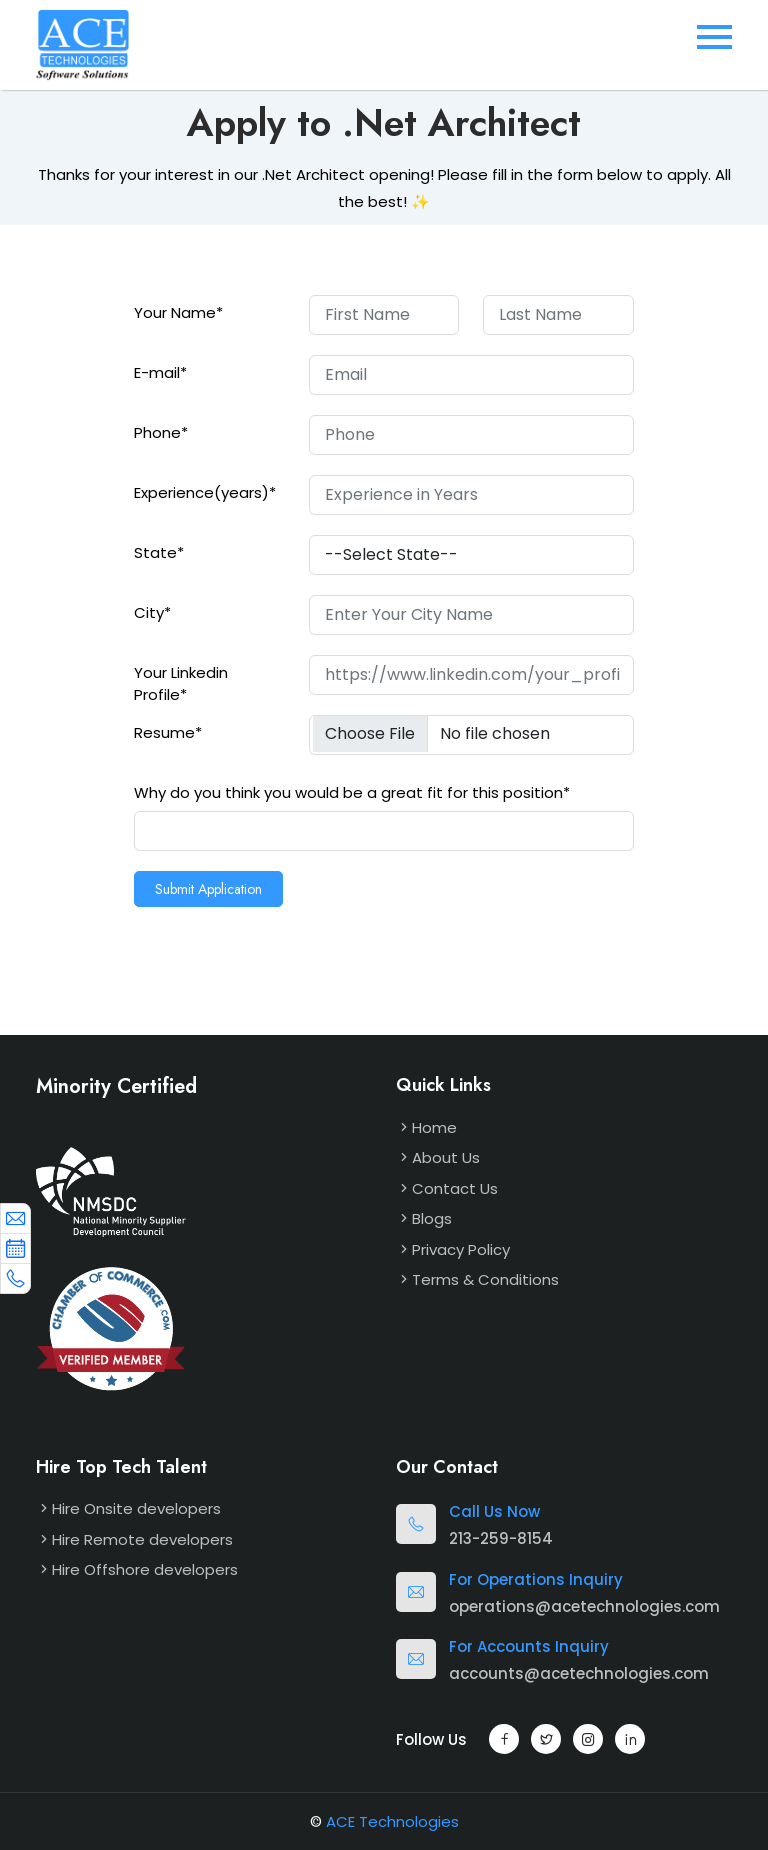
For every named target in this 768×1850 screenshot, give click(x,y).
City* (152, 612)
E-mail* (160, 372)
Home (434, 1127)
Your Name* (178, 312)
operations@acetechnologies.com (584, 1606)
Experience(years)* (205, 492)
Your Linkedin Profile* (181, 684)
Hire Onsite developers (136, 1508)
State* (159, 552)
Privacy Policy (461, 1249)
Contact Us (455, 1188)
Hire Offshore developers (145, 1569)
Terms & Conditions (485, 1279)
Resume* (168, 732)
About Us (446, 1157)
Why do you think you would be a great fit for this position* (352, 792)
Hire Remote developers (142, 1539)
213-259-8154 (501, 1538)
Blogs (432, 1218)
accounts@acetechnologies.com (579, 1673)
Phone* (161, 432)
